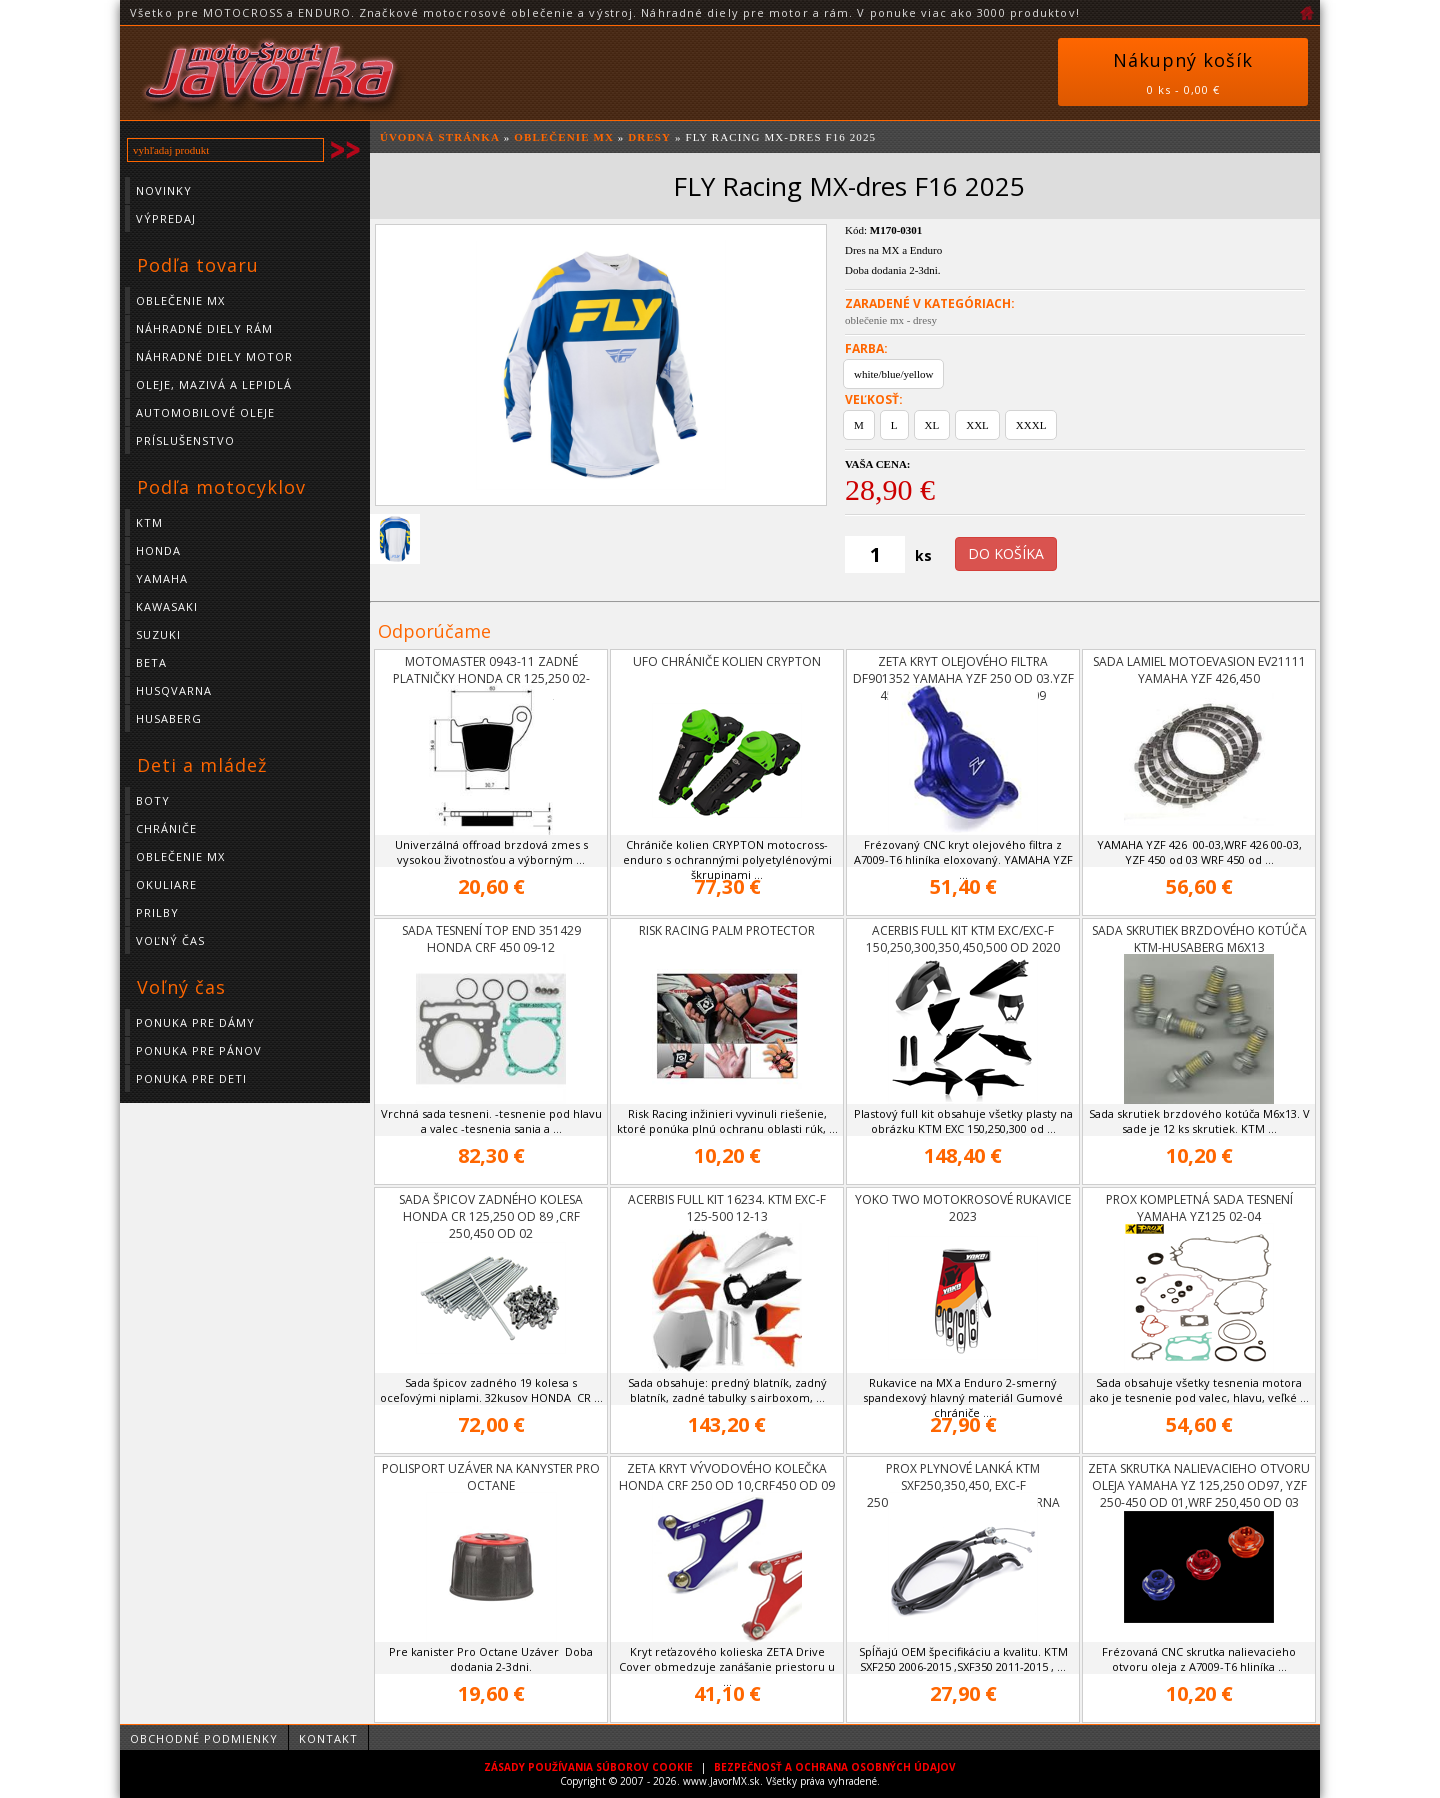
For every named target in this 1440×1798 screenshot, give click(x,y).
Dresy (649, 137)
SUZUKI (158, 634)
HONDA (158, 550)
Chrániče (166, 828)
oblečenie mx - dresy (891, 320)
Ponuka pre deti (191, 1078)
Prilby (157, 912)
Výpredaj (166, 218)
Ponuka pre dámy (195, 1022)
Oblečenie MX (180, 300)
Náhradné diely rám (204, 328)
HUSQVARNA (174, 690)
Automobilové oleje (205, 412)
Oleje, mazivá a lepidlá (214, 384)
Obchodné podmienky (204, 1738)
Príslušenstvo (185, 440)
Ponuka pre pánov (199, 1050)
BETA (151, 662)
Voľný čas (170, 940)
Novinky (164, 190)
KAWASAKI (167, 606)
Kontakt (328, 1738)
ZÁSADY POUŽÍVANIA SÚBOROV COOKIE (588, 1767)
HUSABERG (169, 718)
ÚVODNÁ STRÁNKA (440, 137)
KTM (149, 522)
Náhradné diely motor (214, 356)
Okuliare (166, 884)
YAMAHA (162, 578)
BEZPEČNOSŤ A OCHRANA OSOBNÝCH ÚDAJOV (835, 1767)
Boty (153, 800)
